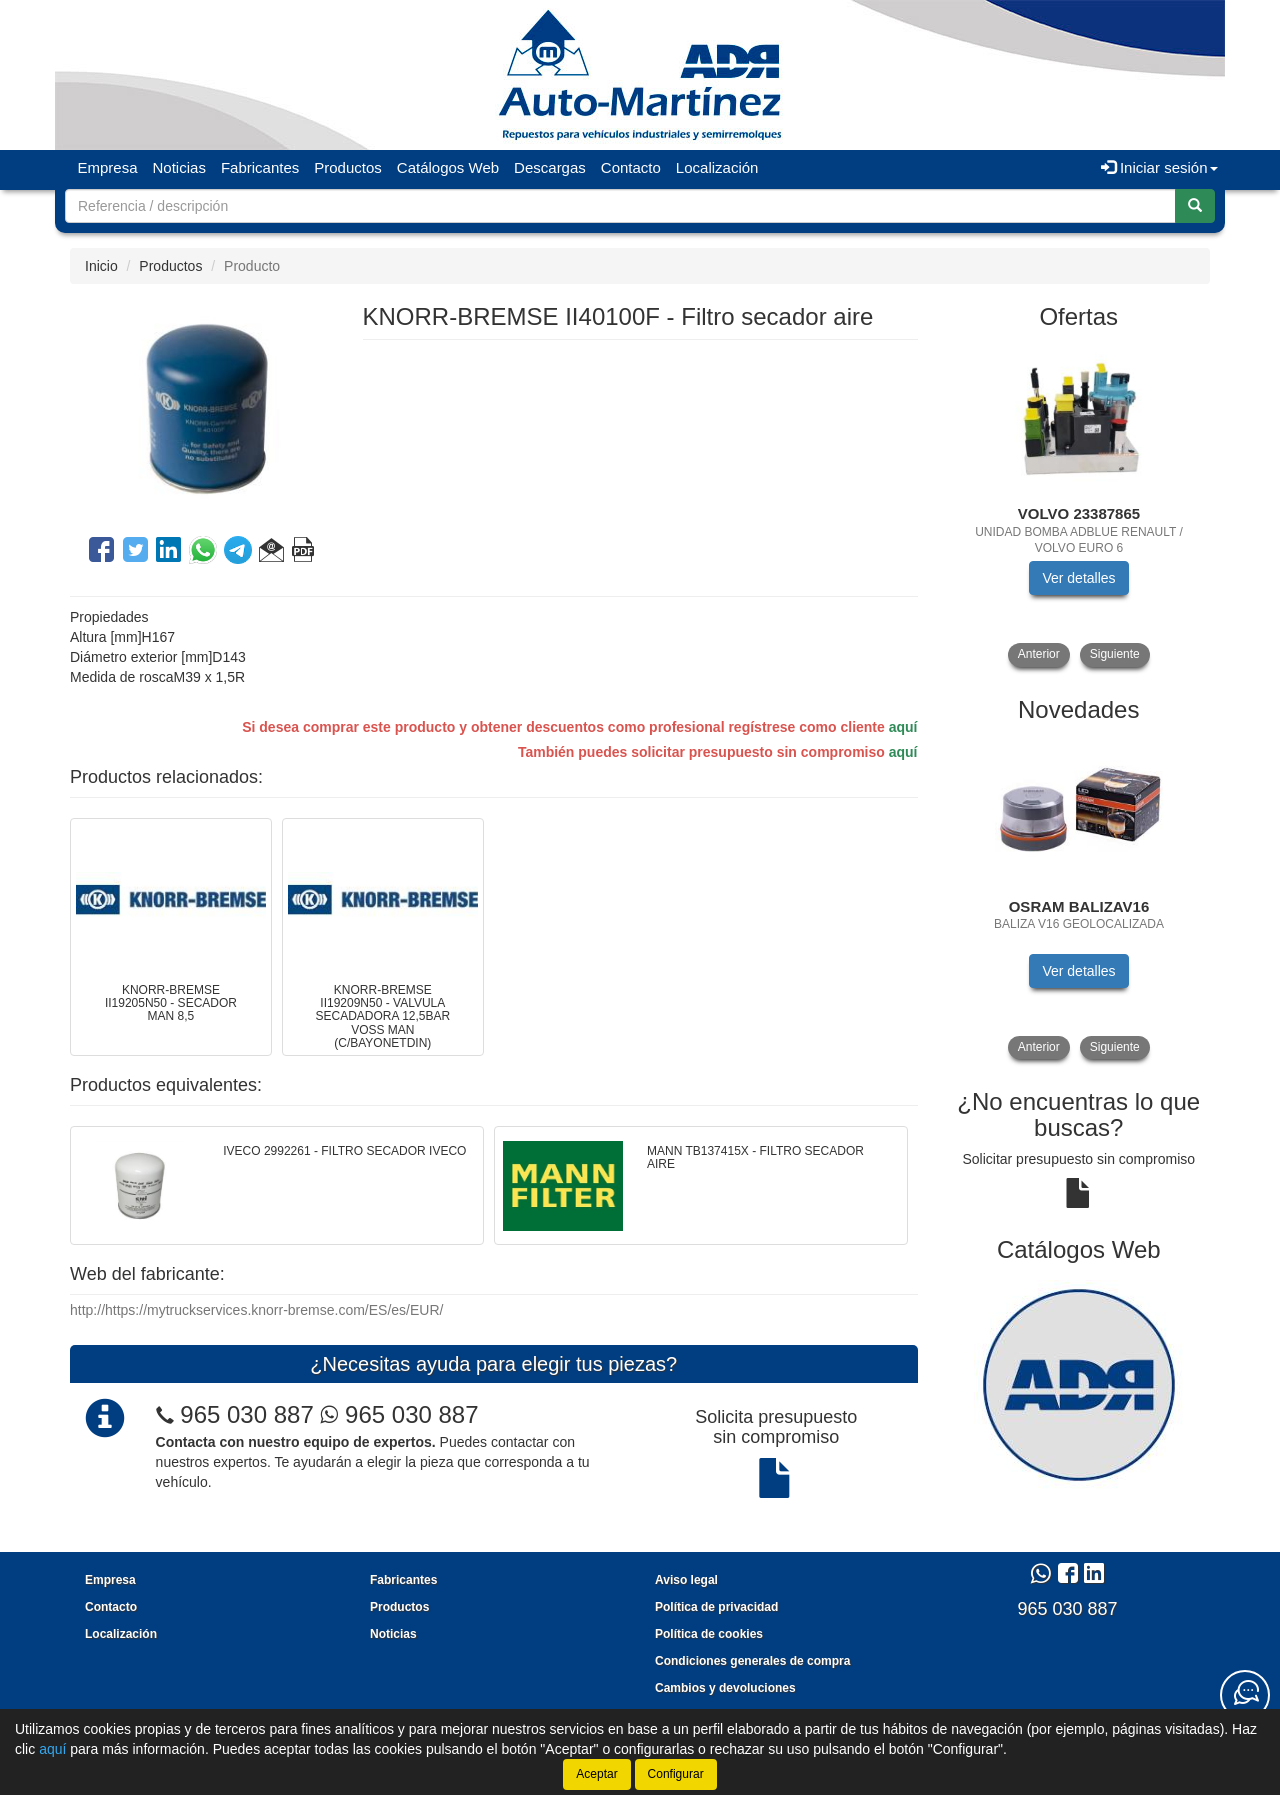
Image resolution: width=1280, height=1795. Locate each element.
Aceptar (596, 1774)
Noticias (179, 167)
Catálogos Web (448, 167)
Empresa (108, 167)
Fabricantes (260, 167)
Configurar (676, 1774)
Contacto (631, 167)
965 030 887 (246, 1414)
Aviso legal (686, 1580)
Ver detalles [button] (1078, 578)
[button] (271, 553)
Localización (717, 167)
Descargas (550, 167)
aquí (903, 727)
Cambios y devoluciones (725, 1688)
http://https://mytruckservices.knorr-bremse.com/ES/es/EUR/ (256, 1310)
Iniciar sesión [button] (1159, 167)
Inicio (101, 266)
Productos (348, 167)
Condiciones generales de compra (752, 1661)
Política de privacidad (716, 1607)
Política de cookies (709, 1634)
